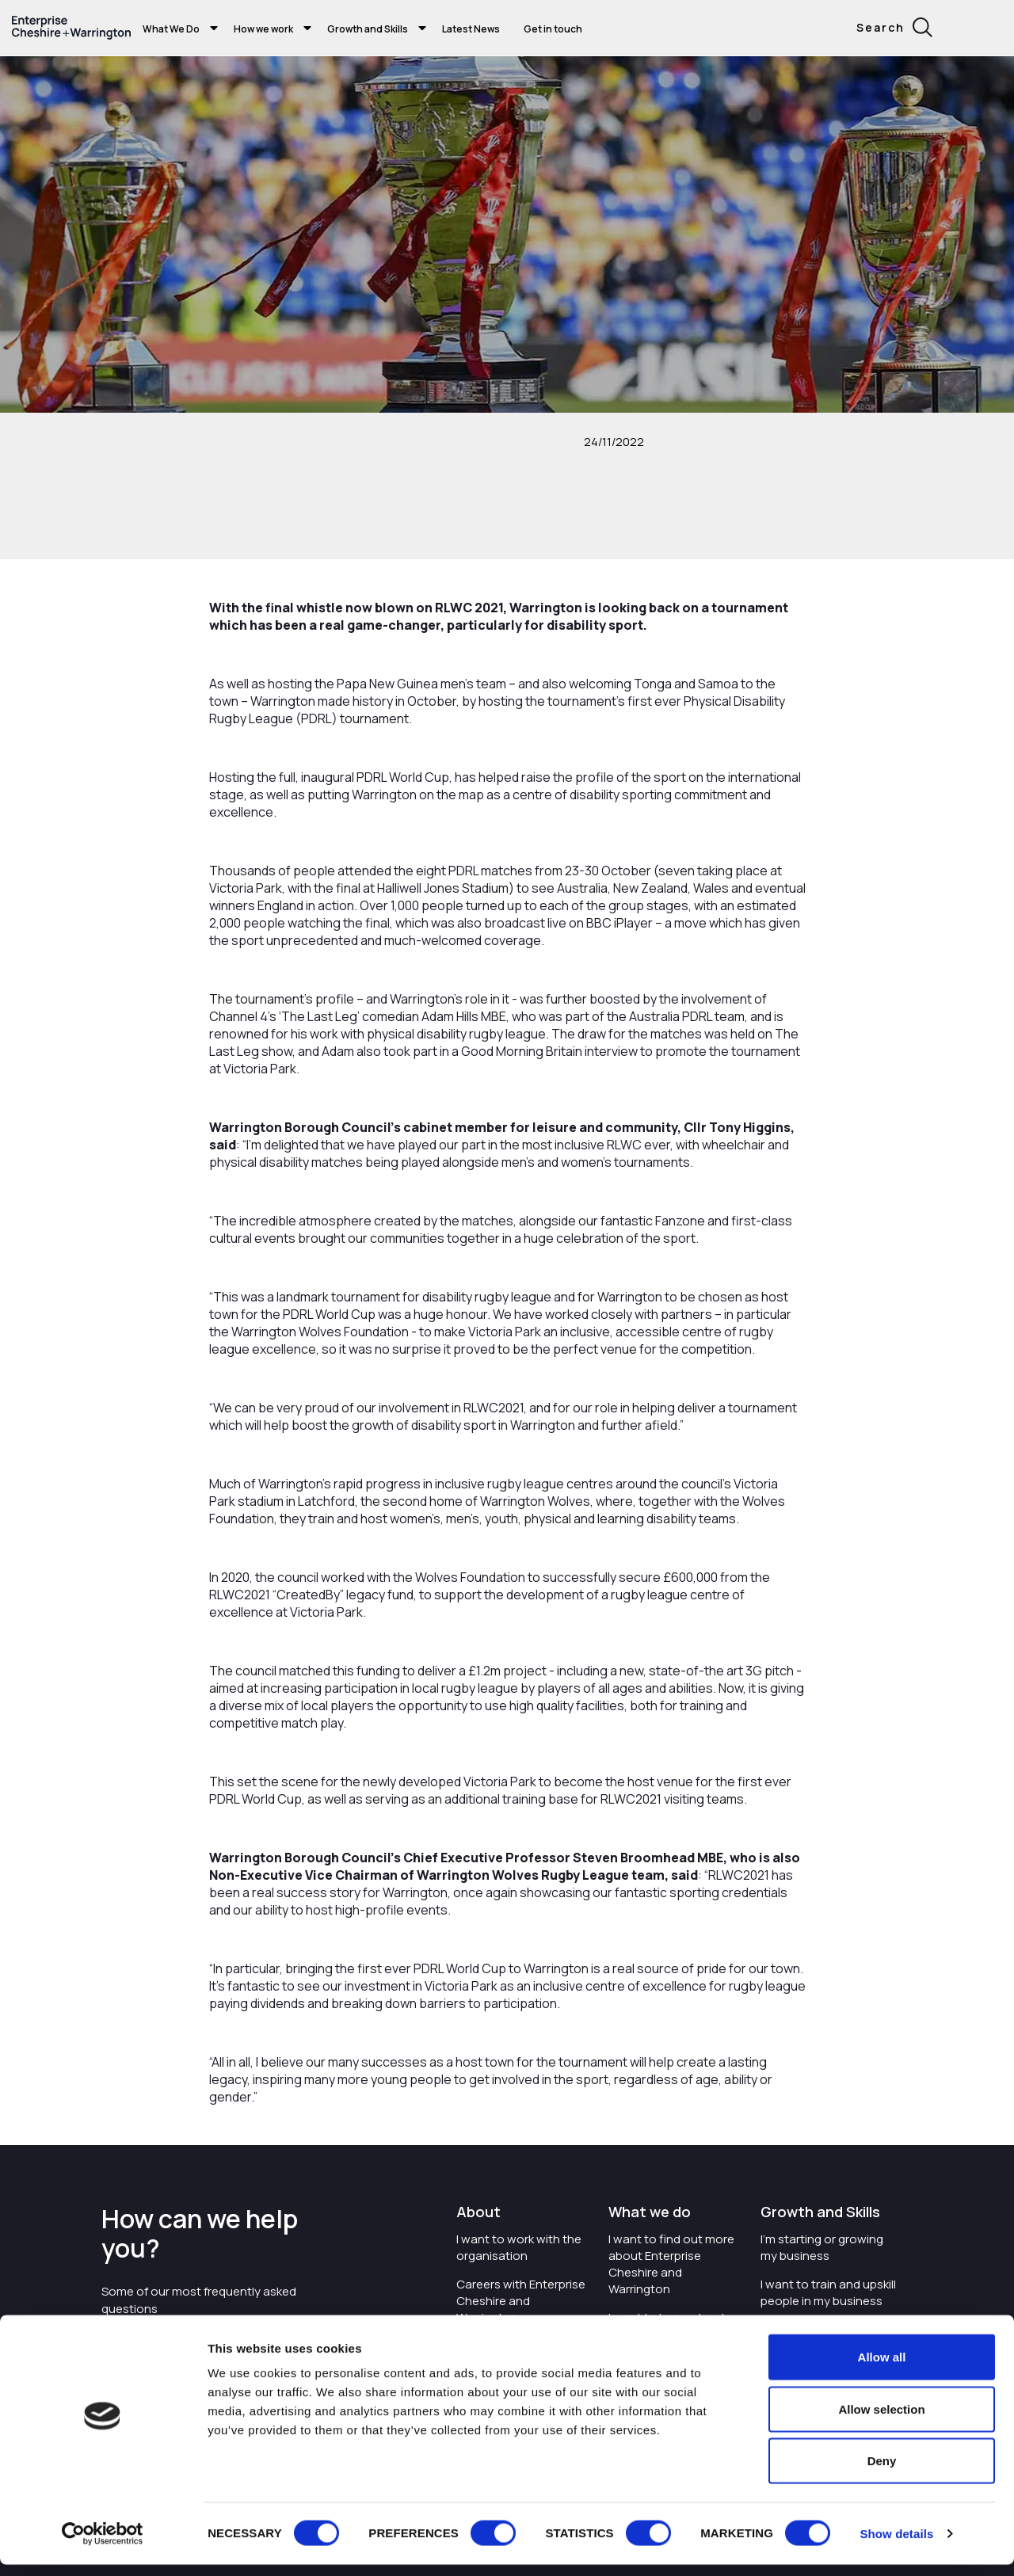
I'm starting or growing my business (821, 2247)
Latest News (471, 29)
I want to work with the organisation (518, 2247)
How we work (263, 29)
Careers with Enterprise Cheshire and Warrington (520, 2301)
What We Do (171, 29)
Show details (896, 2544)
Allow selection (881, 2420)
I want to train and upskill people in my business (828, 2292)
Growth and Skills (367, 29)
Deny (882, 2472)
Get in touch (553, 29)
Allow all (882, 2368)
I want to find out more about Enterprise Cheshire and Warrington (671, 2264)
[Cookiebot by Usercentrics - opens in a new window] (102, 2545)
